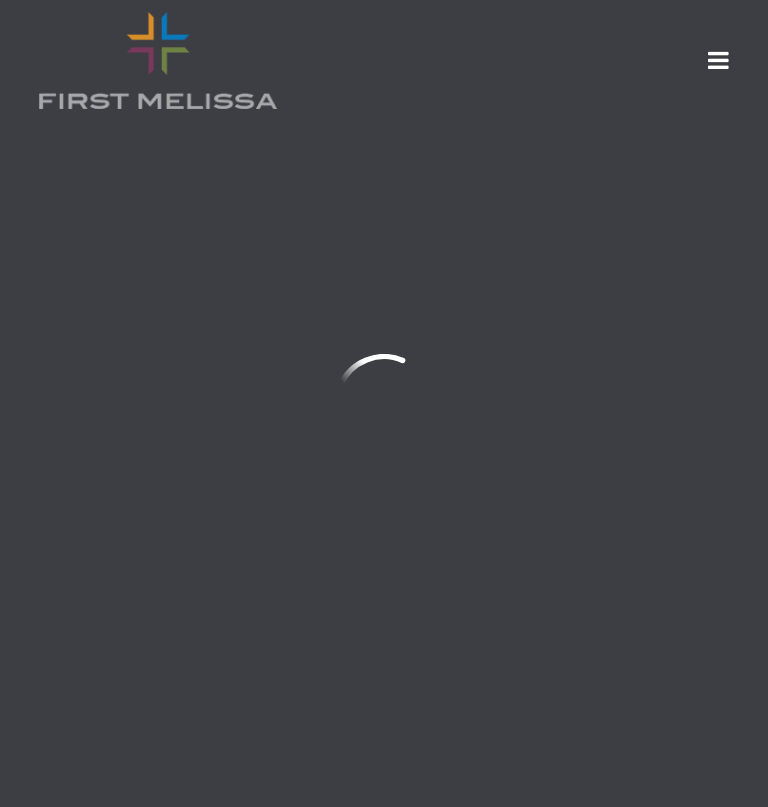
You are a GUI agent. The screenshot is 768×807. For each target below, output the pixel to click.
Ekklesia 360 (689, 771)
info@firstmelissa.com (130, 382)
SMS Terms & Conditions (342, 658)
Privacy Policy (535, 658)
